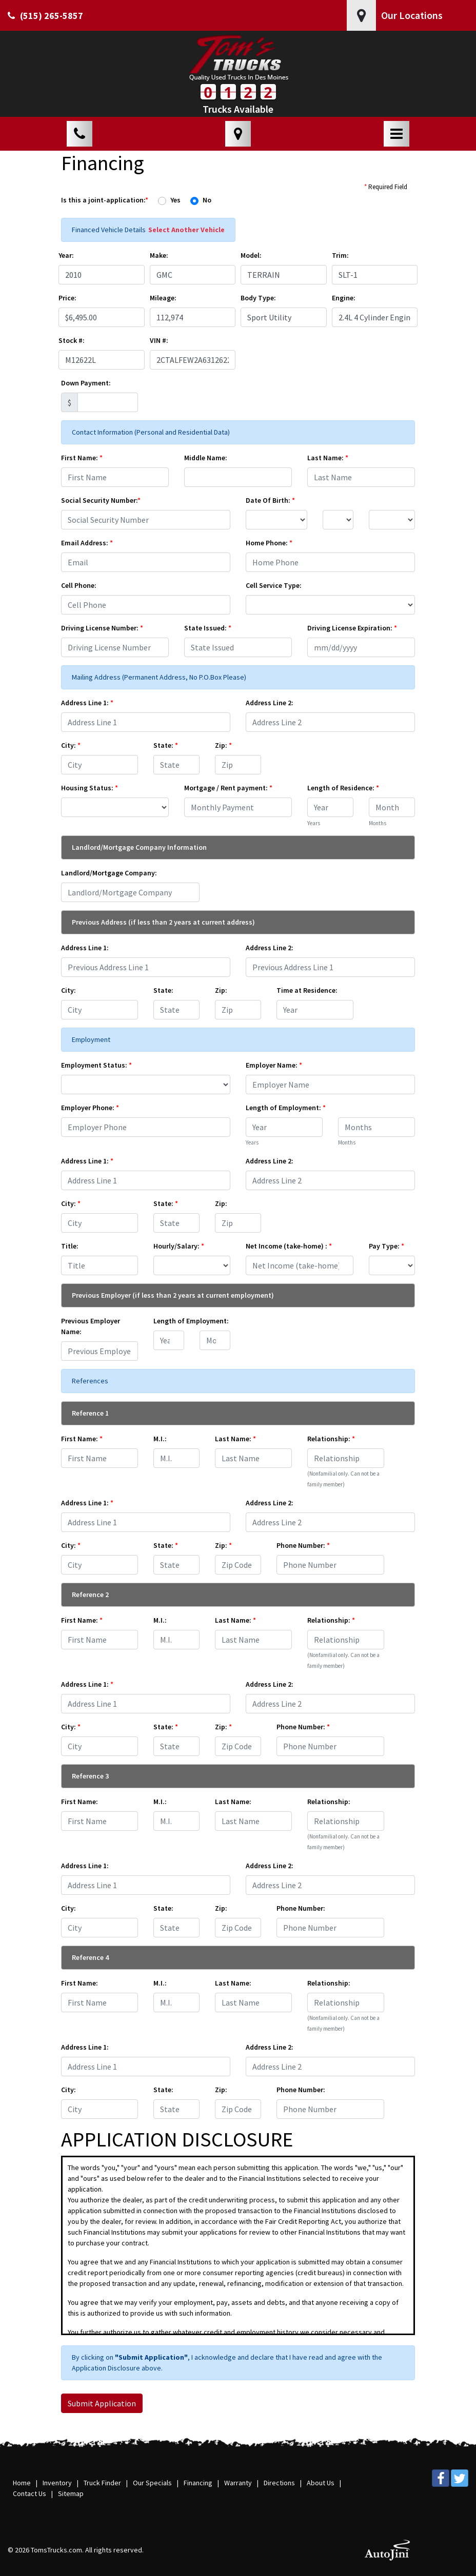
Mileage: (163, 297)
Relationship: (331, 1438)
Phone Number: (303, 1545)
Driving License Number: (102, 627)
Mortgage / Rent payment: (228, 787)
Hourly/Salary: (178, 1246)
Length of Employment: (286, 1107)
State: (165, 745)
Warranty (238, 2482)
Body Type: (258, 297)
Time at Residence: (307, 990)
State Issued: (207, 627)
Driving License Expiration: (352, 627)
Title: (69, 1246)
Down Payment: (86, 382)
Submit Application (102, 2403)
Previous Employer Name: (90, 1326)
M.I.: (160, 1438)
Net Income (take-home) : (289, 1246)
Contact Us (29, 2493)
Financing (198, 2482)
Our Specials (152, 2482)
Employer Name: (274, 1065)
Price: (67, 297)
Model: (251, 255)
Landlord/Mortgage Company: (109, 872)
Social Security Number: (101, 500)
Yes (175, 200)
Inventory (57, 2482)
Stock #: (71, 340)
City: (71, 745)
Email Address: (87, 542)
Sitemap (71, 2493)
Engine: (343, 297)
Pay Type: (386, 1246)
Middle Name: (205, 457)
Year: (66, 255)
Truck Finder (102, 2482)
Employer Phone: (90, 1107)
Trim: (340, 255)
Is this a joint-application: (104, 200)
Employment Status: (96, 1065)
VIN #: (159, 340)
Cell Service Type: (274, 585)
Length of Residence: (343, 787)
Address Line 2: (269, 702)
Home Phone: (269, 542)
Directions (279, 2482)
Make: (159, 255)
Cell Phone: (78, 585)
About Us (320, 2482)
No (207, 200)
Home (22, 2482)
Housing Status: (89, 787)
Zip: (223, 745)
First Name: (82, 457)
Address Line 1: (87, 702)
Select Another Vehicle (186, 229)
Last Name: (327, 457)
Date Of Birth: (270, 500)
